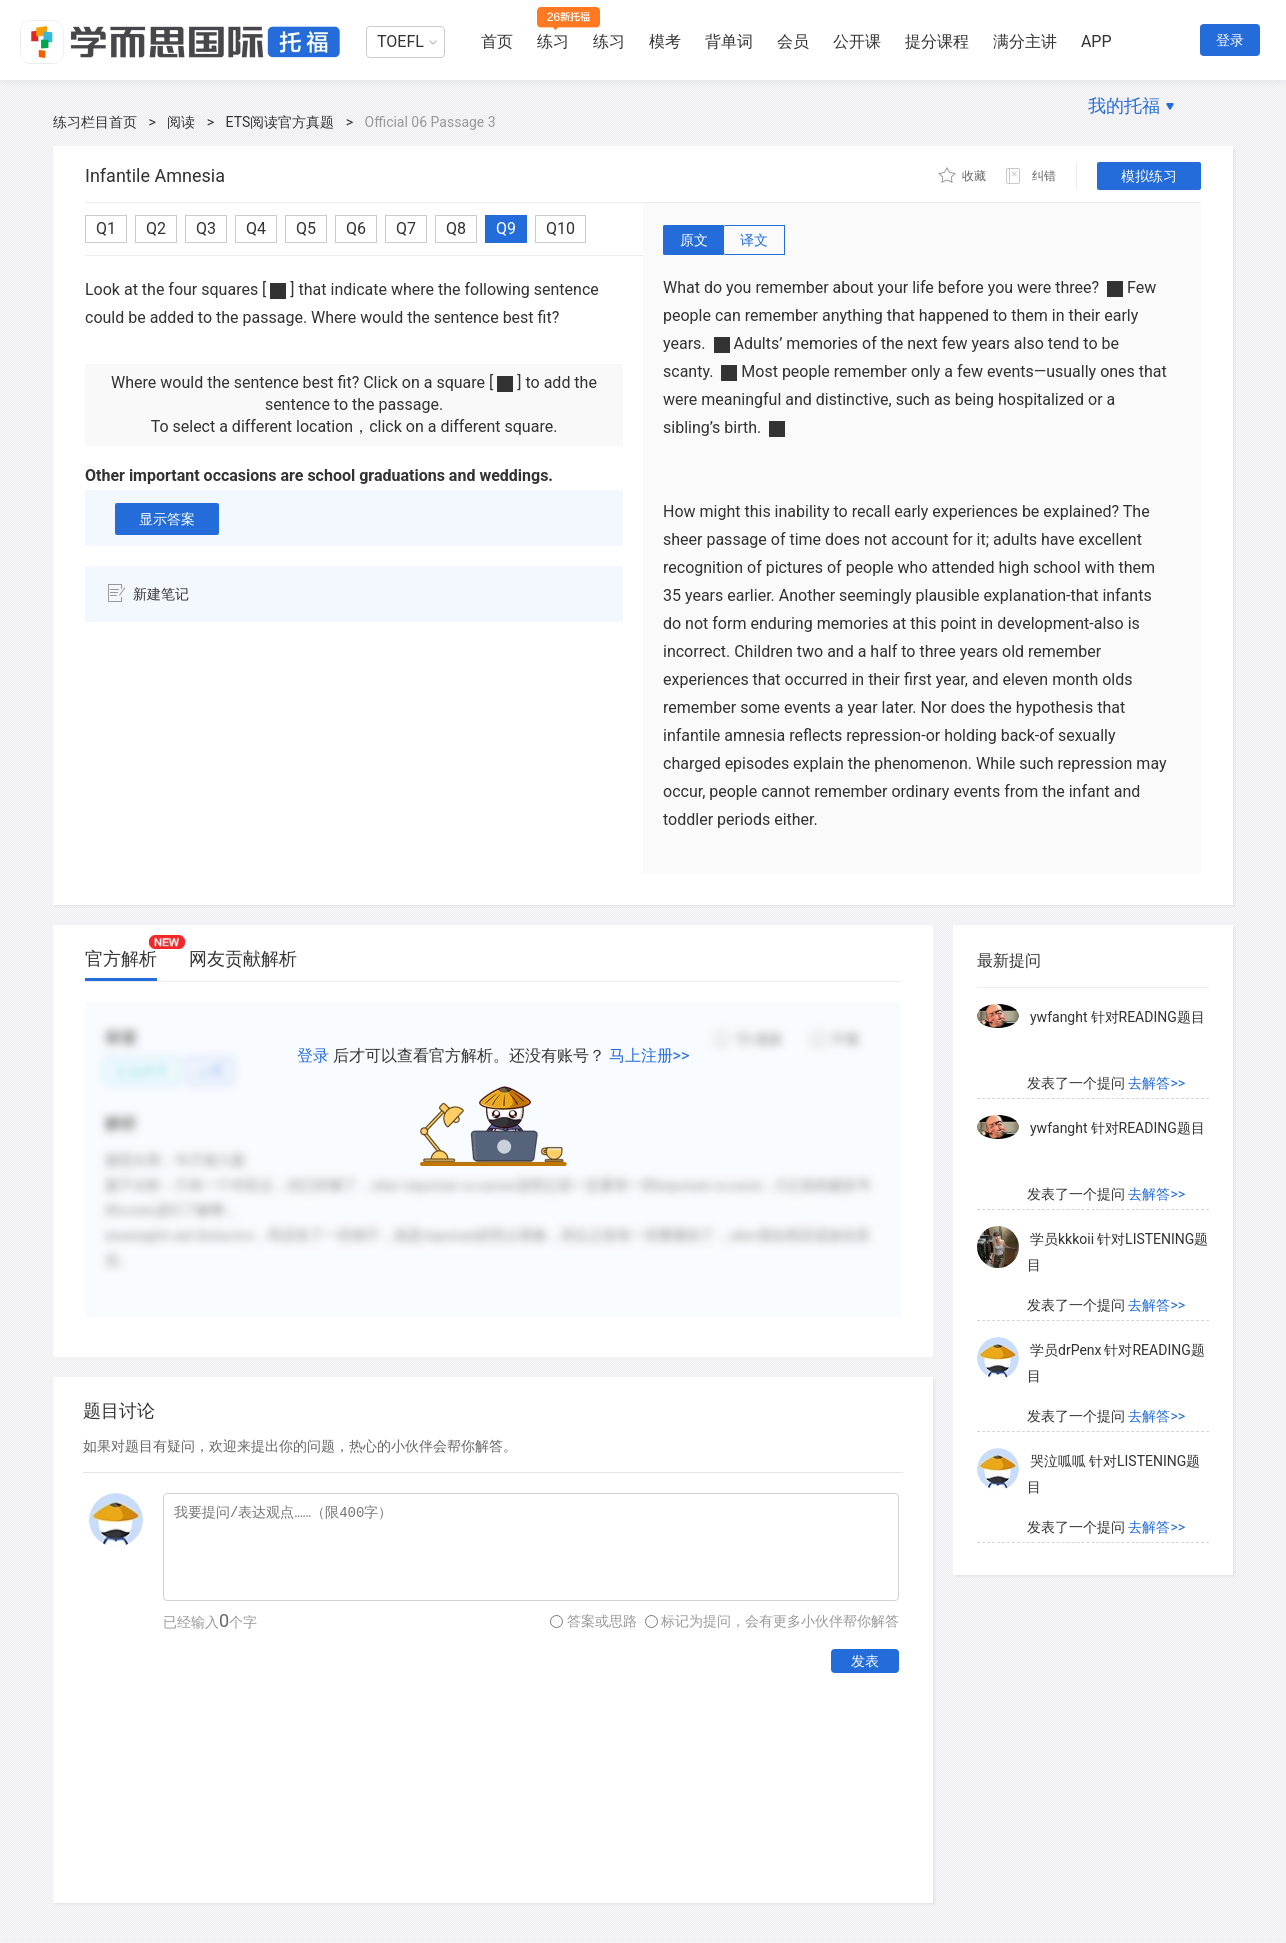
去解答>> (1156, 1083)
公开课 (857, 41)
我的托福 (1124, 105)
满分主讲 (1025, 41)
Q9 (506, 228)
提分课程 (937, 41)
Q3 (206, 228)
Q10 (560, 228)
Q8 (456, 228)
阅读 (181, 122)
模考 (665, 41)
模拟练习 (1149, 176)
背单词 (729, 41)
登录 (1230, 40)
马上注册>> (649, 1055)
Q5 (306, 228)
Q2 (156, 228)
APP (1096, 41)
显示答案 (167, 519)
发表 (865, 1661)
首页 (497, 41)
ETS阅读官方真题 (280, 122)
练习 (553, 41)
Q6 (356, 228)
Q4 (256, 228)
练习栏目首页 (95, 122)
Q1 (106, 228)
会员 (793, 41)
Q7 (406, 228)
